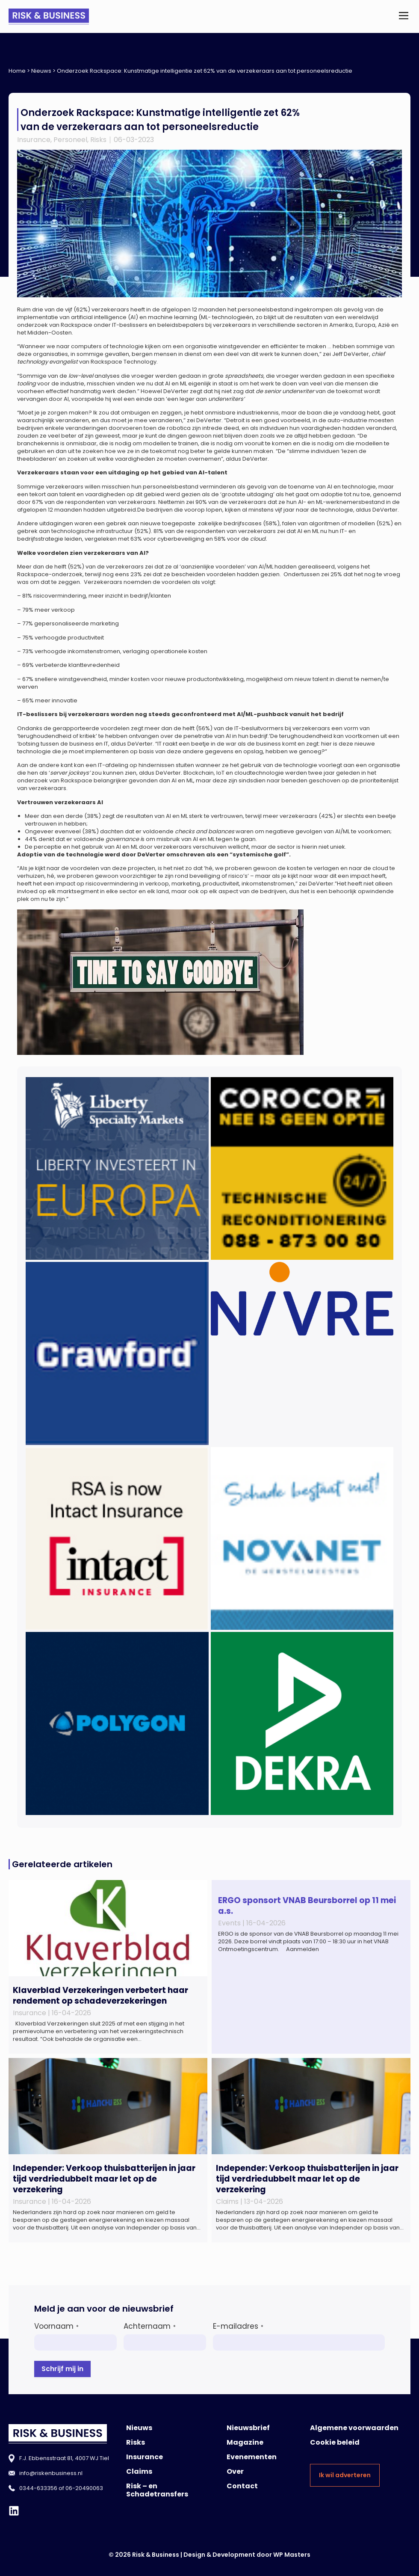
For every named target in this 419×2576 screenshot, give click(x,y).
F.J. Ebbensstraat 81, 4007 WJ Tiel (64, 2458)
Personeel (70, 140)
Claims (139, 2471)
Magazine (245, 2442)
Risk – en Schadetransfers (157, 2490)
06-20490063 (84, 2488)
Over (235, 2471)
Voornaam (56, 2326)
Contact (242, 2486)
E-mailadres (238, 2326)
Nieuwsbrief (248, 2428)
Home (17, 71)
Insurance (33, 140)
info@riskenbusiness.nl (51, 2473)
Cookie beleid (335, 2442)
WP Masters (291, 2554)
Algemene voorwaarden (354, 2428)
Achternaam (150, 2326)
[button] (403, 16)
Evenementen (252, 2457)
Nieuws (41, 71)
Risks (98, 140)
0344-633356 (38, 2488)
